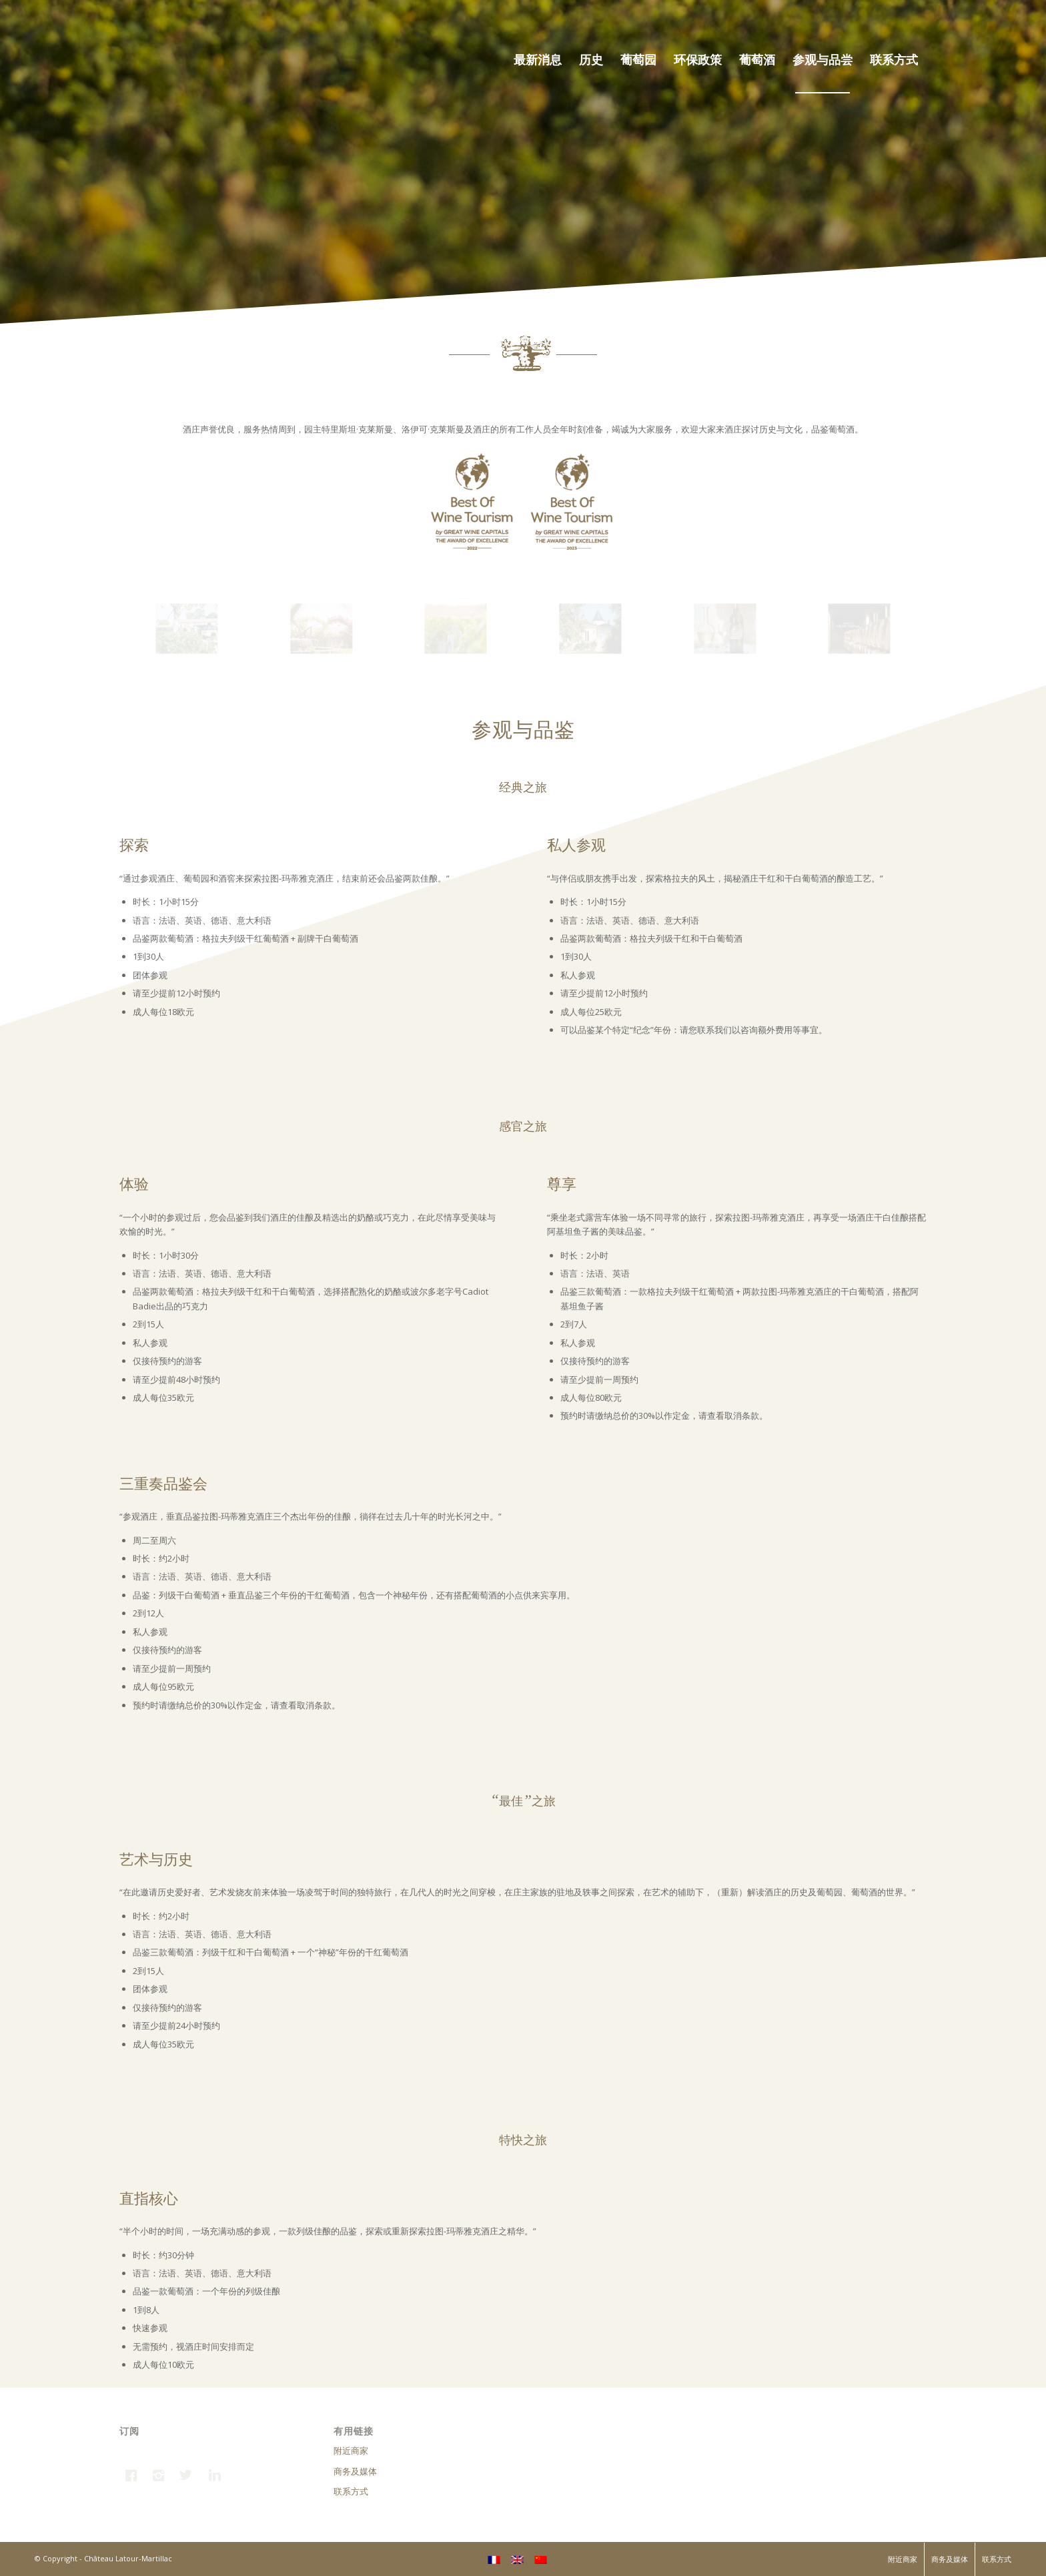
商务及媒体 (355, 2471)
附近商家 (351, 2451)
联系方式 (351, 2491)
